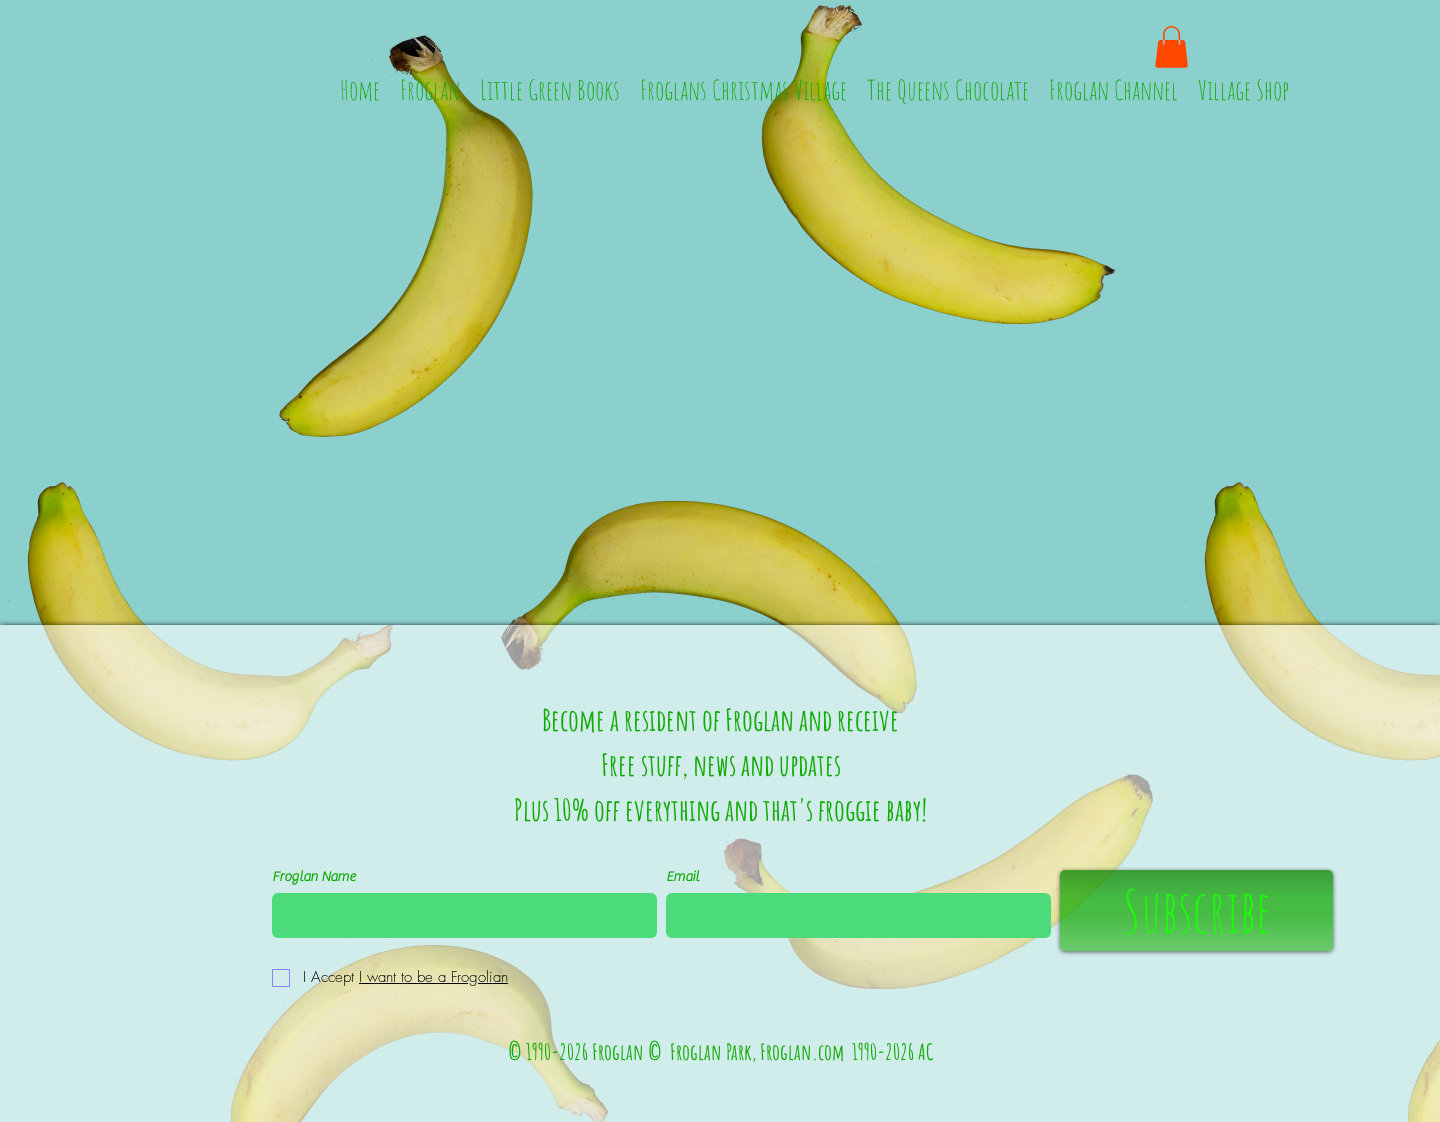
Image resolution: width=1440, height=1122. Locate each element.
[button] (1171, 47)
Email (682, 877)
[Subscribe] (1196, 910)
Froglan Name (313, 877)
